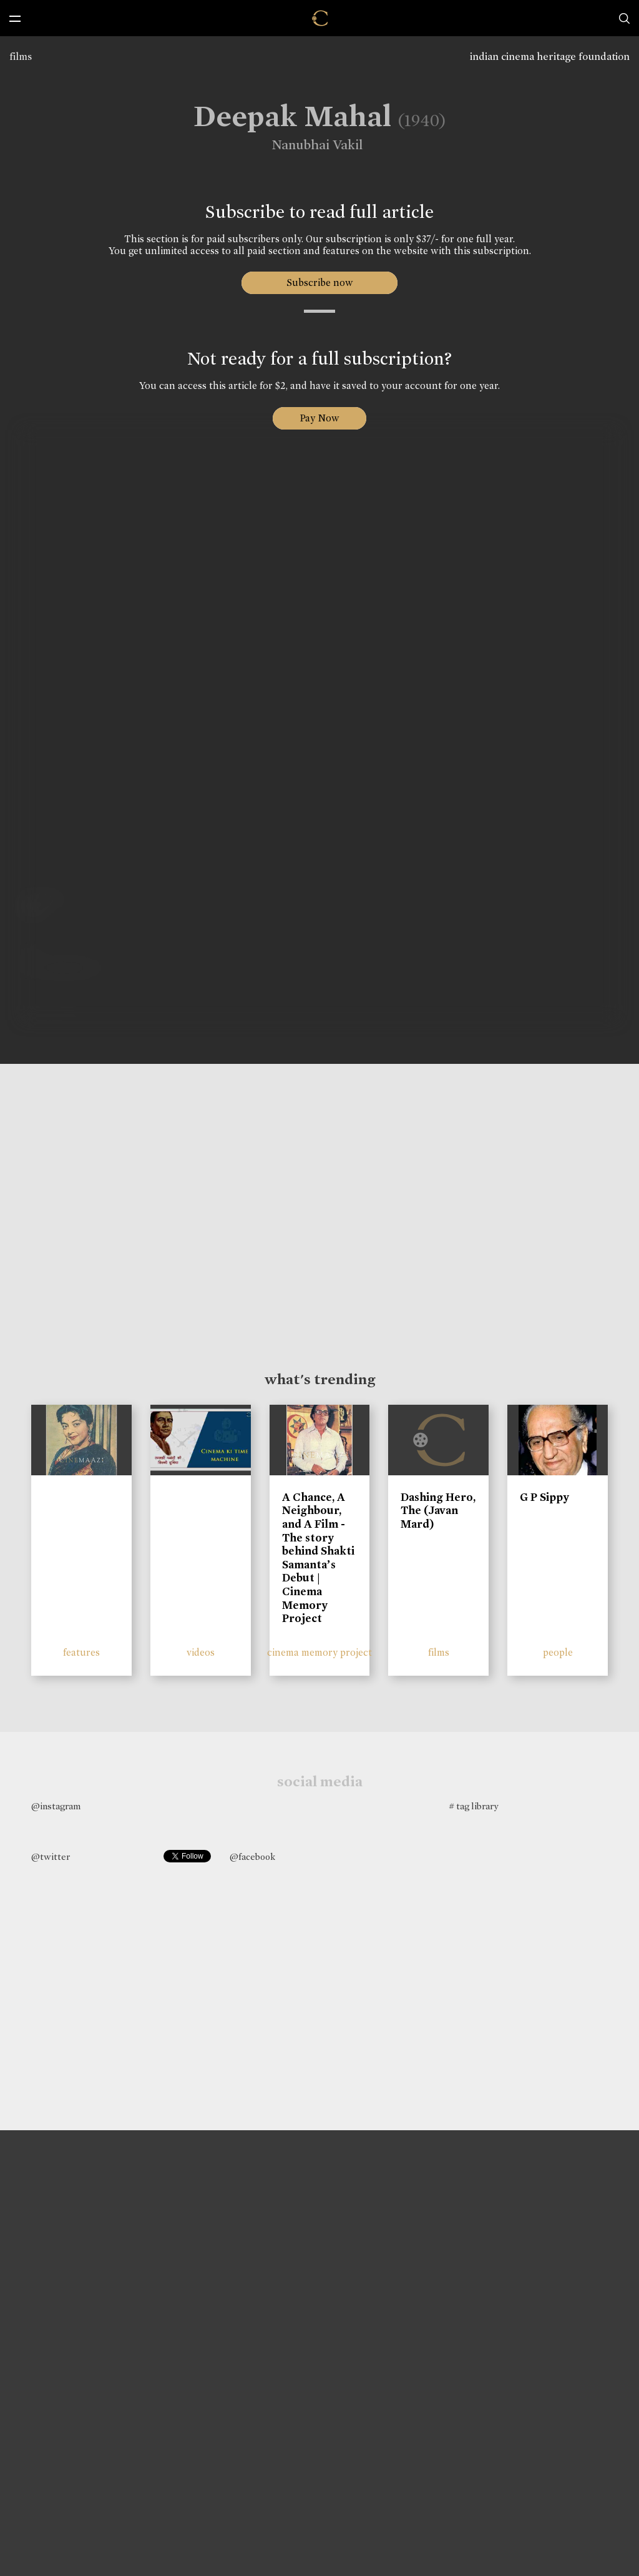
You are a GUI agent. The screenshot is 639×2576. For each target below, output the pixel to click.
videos (201, 1652)
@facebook (252, 1856)
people (558, 1652)
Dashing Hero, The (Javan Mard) (438, 1510)
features (81, 1652)
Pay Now (319, 418)
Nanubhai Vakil (305, 145)
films (20, 56)
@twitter (50, 1856)
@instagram (55, 1806)
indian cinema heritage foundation (550, 56)
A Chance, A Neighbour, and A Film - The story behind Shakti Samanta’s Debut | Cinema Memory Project (318, 1557)
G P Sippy (544, 1497)
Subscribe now (319, 282)
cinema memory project (319, 1652)
